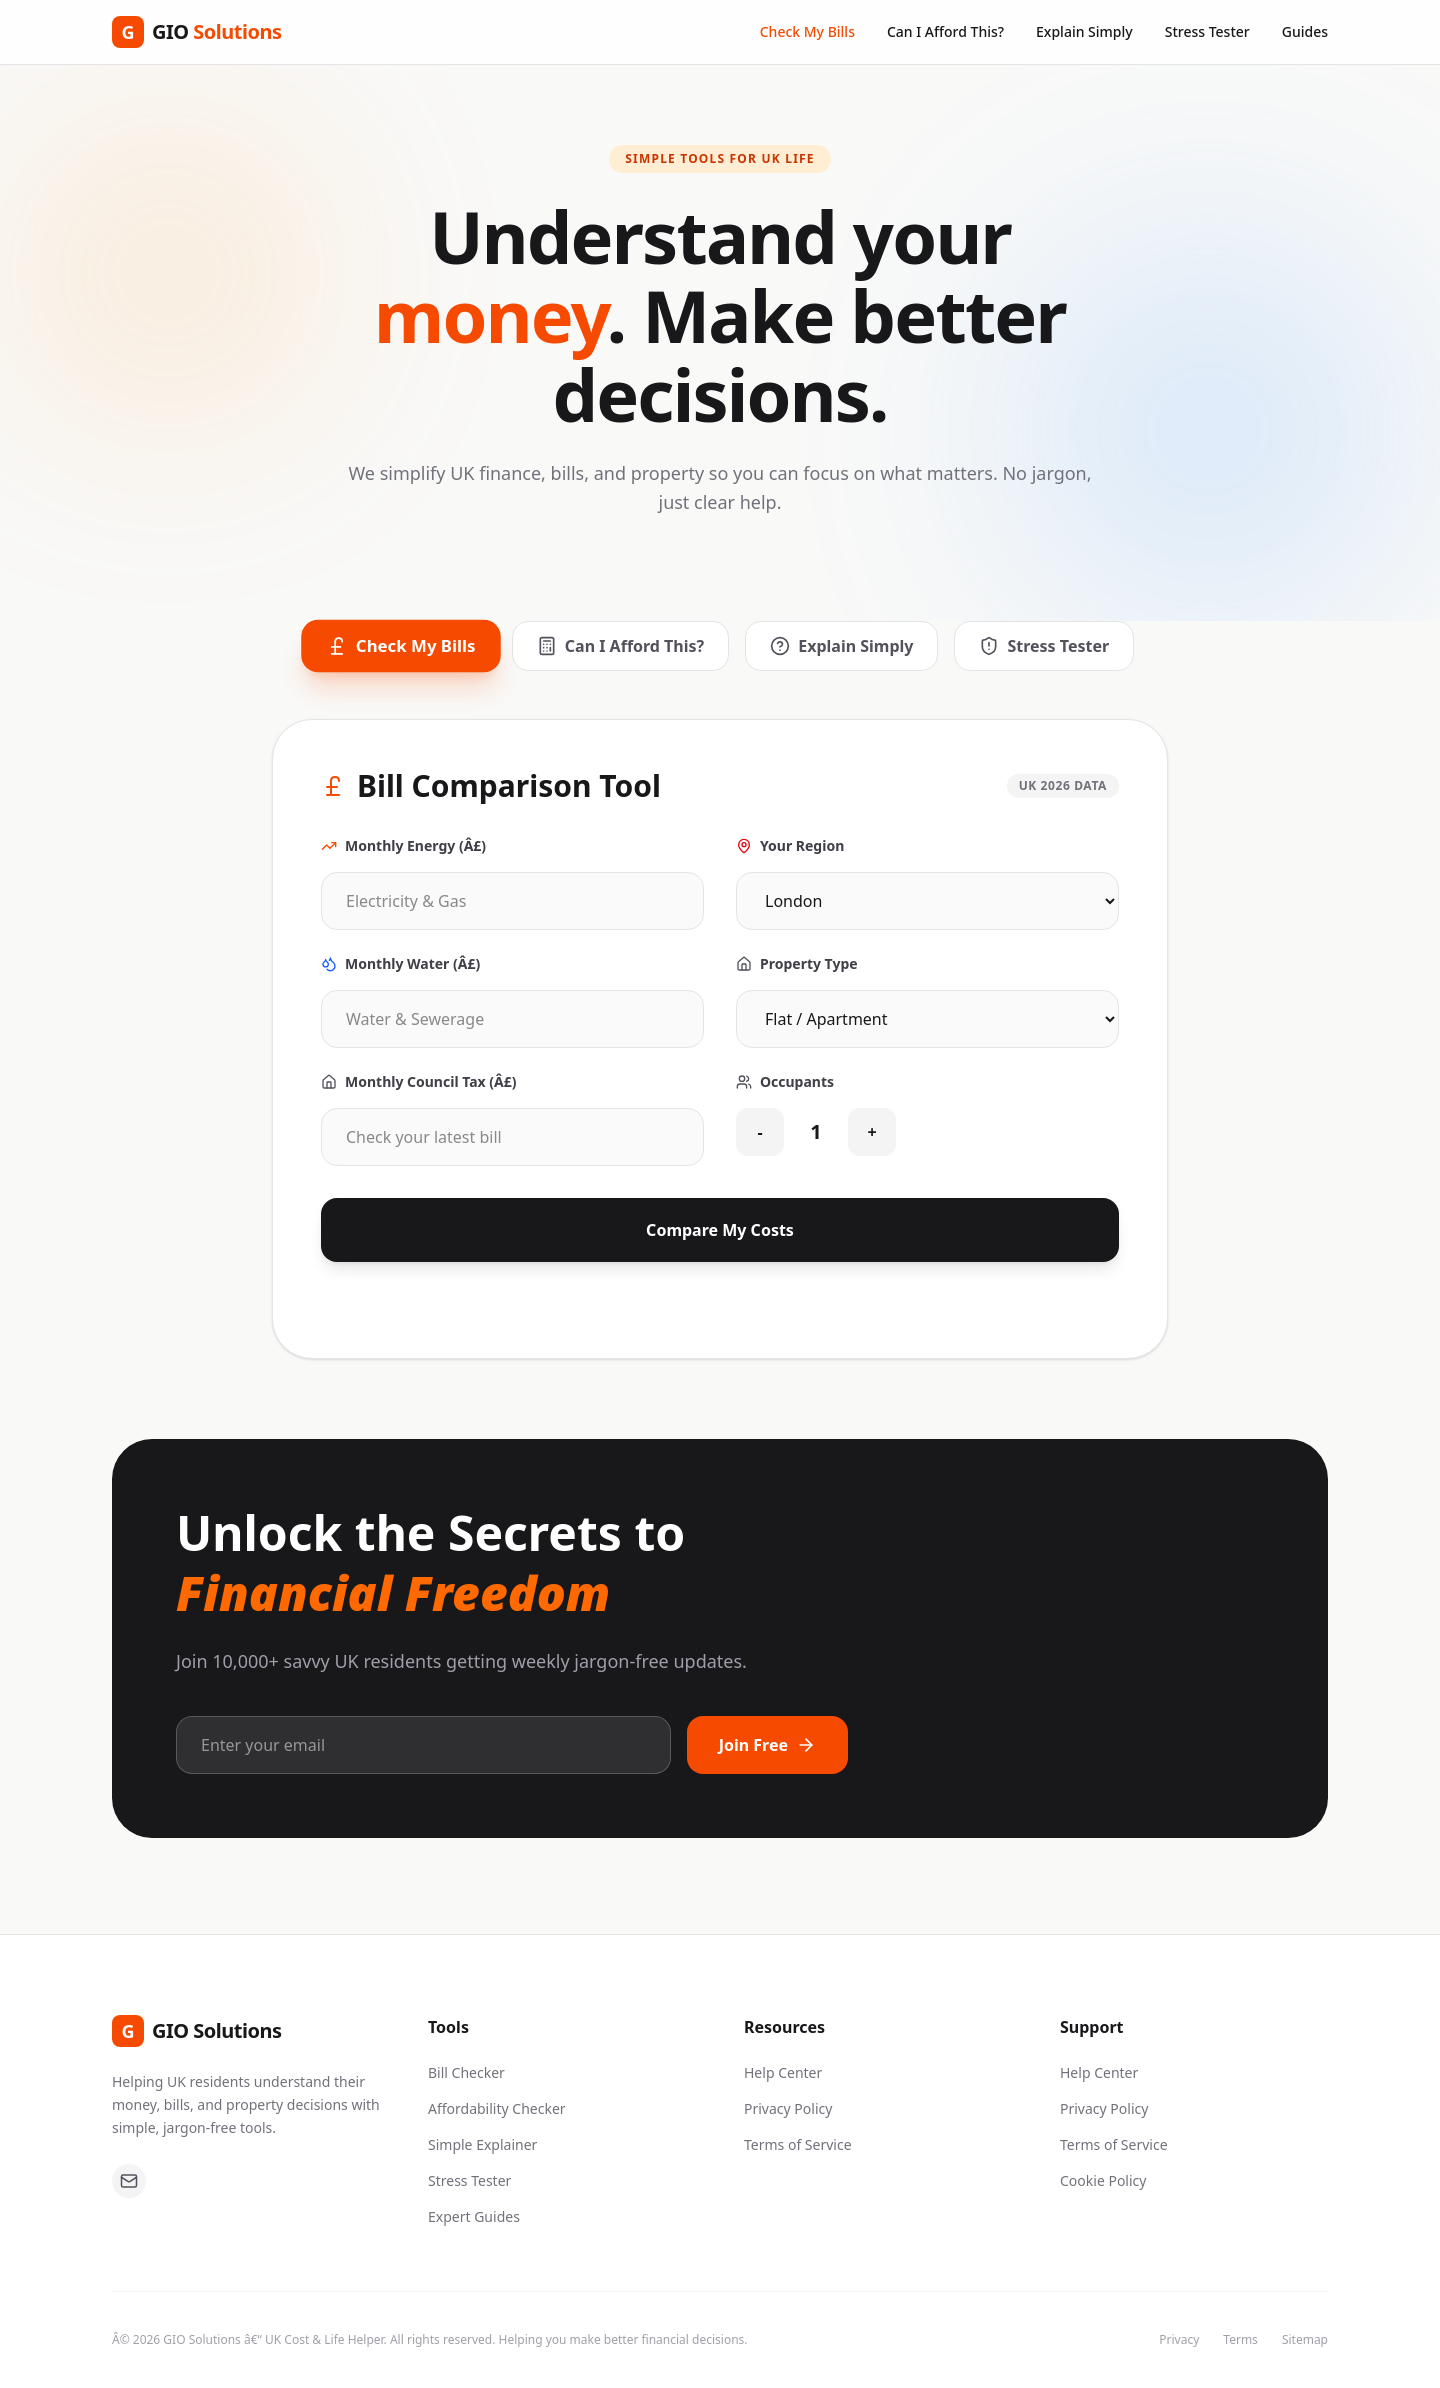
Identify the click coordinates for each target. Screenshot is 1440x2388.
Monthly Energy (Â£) (403, 845)
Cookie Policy (1103, 2180)
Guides (1305, 31)
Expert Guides (474, 2216)
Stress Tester (1207, 31)
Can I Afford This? (945, 31)
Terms (1240, 2340)
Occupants (785, 1081)
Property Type (797, 963)
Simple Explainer (482, 2144)
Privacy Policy (788, 2108)
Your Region (790, 845)
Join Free (767, 1745)
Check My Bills (807, 31)
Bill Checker (466, 2072)
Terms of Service (798, 2144)
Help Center (783, 2072)
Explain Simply (1084, 31)
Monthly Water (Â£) (400, 963)
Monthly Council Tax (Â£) (418, 1081)
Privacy (1179, 2340)
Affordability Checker (497, 2108)
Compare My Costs (720, 1230)
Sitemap (1305, 2340)
